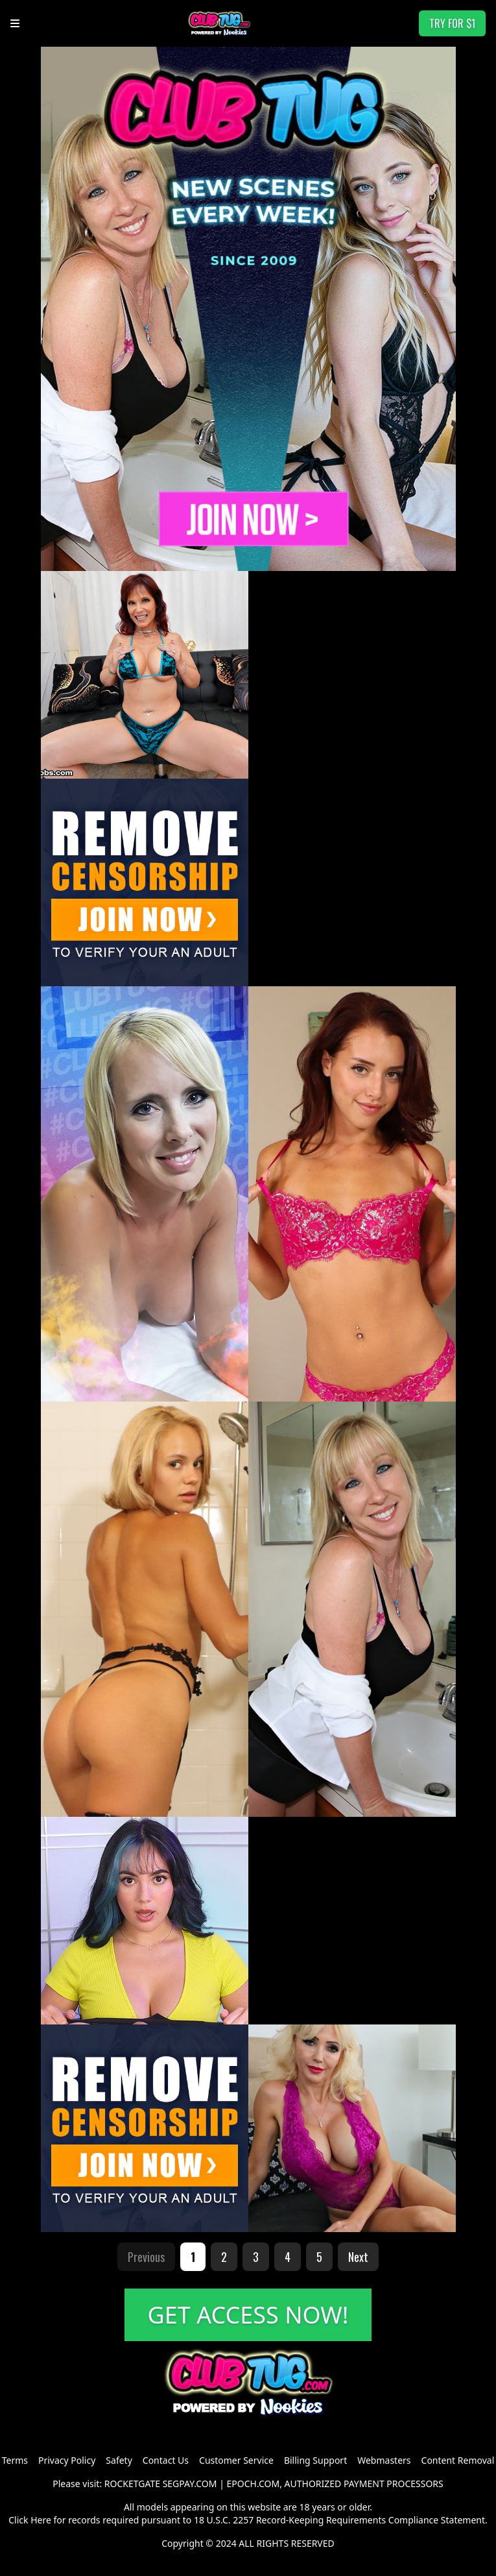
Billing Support (315, 2460)
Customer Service (236, 2460)
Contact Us (166, 2460)
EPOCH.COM (253, 2483)
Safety (119, 2460)
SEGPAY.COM (190, 2483)
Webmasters (383, 2460)
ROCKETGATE (132, 2483)
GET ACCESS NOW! (248, 2315)
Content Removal (458, 2460)
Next (358, 2256)
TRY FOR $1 (452, 23)
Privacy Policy (66, 2460)
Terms (15, 2460)
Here (40, 2520)
